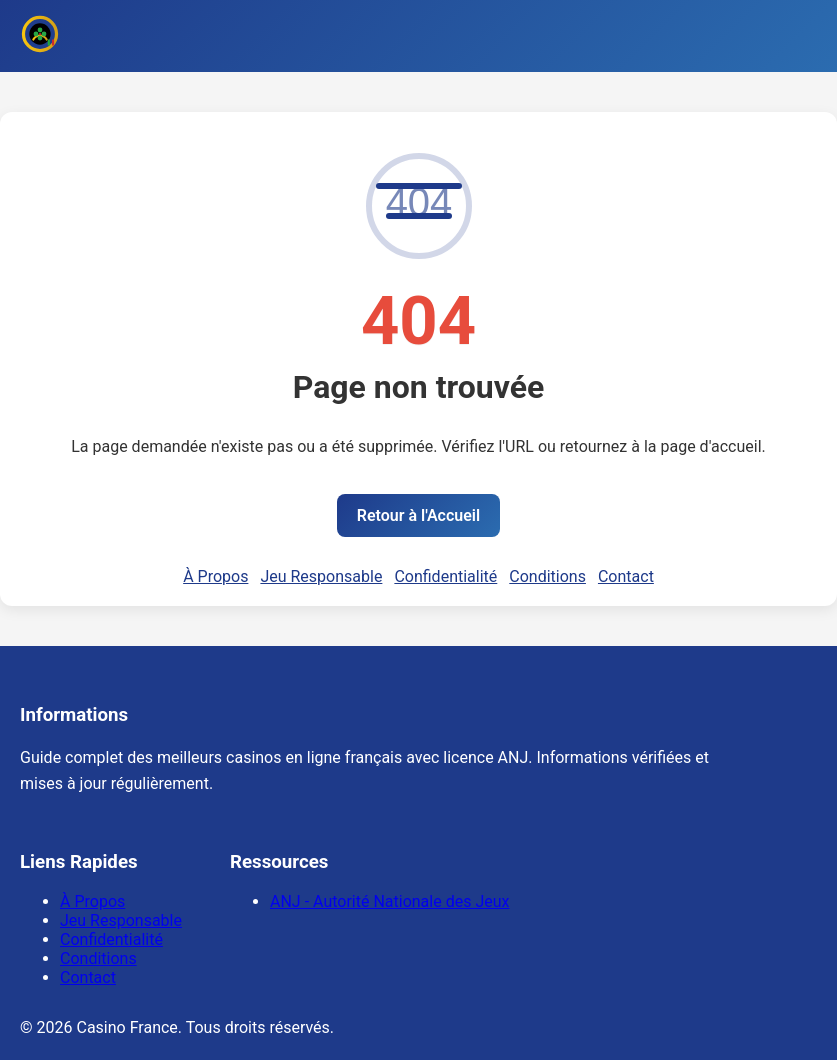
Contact (626, 576)
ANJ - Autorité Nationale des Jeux (389, 901)
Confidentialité (445, 576)
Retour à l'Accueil (418, 515)
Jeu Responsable (321, 576)
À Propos (215, 576)
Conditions (547, 576)
